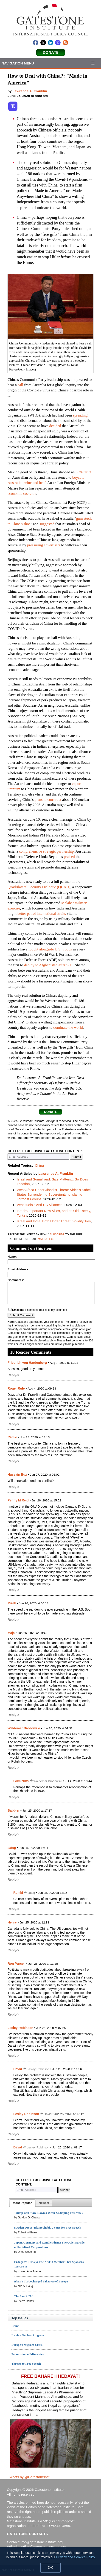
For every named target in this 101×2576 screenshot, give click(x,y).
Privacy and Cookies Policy (75, 2557)
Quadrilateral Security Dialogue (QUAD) (39, 887)
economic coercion (22, 493)
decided (55, 426)
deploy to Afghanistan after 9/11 (48, 965)
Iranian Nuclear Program (27, 2335)
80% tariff (83, 472)
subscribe (57, 1234)
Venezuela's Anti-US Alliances (39, 1205)
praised (69, 856)
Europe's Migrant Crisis (26, 2344)
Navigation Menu (18, 63)
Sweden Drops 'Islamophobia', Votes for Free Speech (47, 2227)
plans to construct (48, 799)
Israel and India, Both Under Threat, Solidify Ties (54, 1221)
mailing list (46, 1239)
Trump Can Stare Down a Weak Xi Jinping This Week (48, 2213)
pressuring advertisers (43, 545)
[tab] (22, 2203)
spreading (80, 415)
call (20, 385)
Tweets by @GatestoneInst (28, 2477)
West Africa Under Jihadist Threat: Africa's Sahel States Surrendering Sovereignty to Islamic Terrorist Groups (54, 1194)
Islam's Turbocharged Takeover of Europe (41, 2281)
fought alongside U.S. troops (50, 949)
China (39, 1165)
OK (50, 2568)
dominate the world (68, 1027)
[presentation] (22, 2203)
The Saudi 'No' (23, 2296)
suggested (46, 524)
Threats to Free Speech (26, 2363)
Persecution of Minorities (27, 2354)
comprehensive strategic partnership (46, 851)
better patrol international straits (41, 913)
